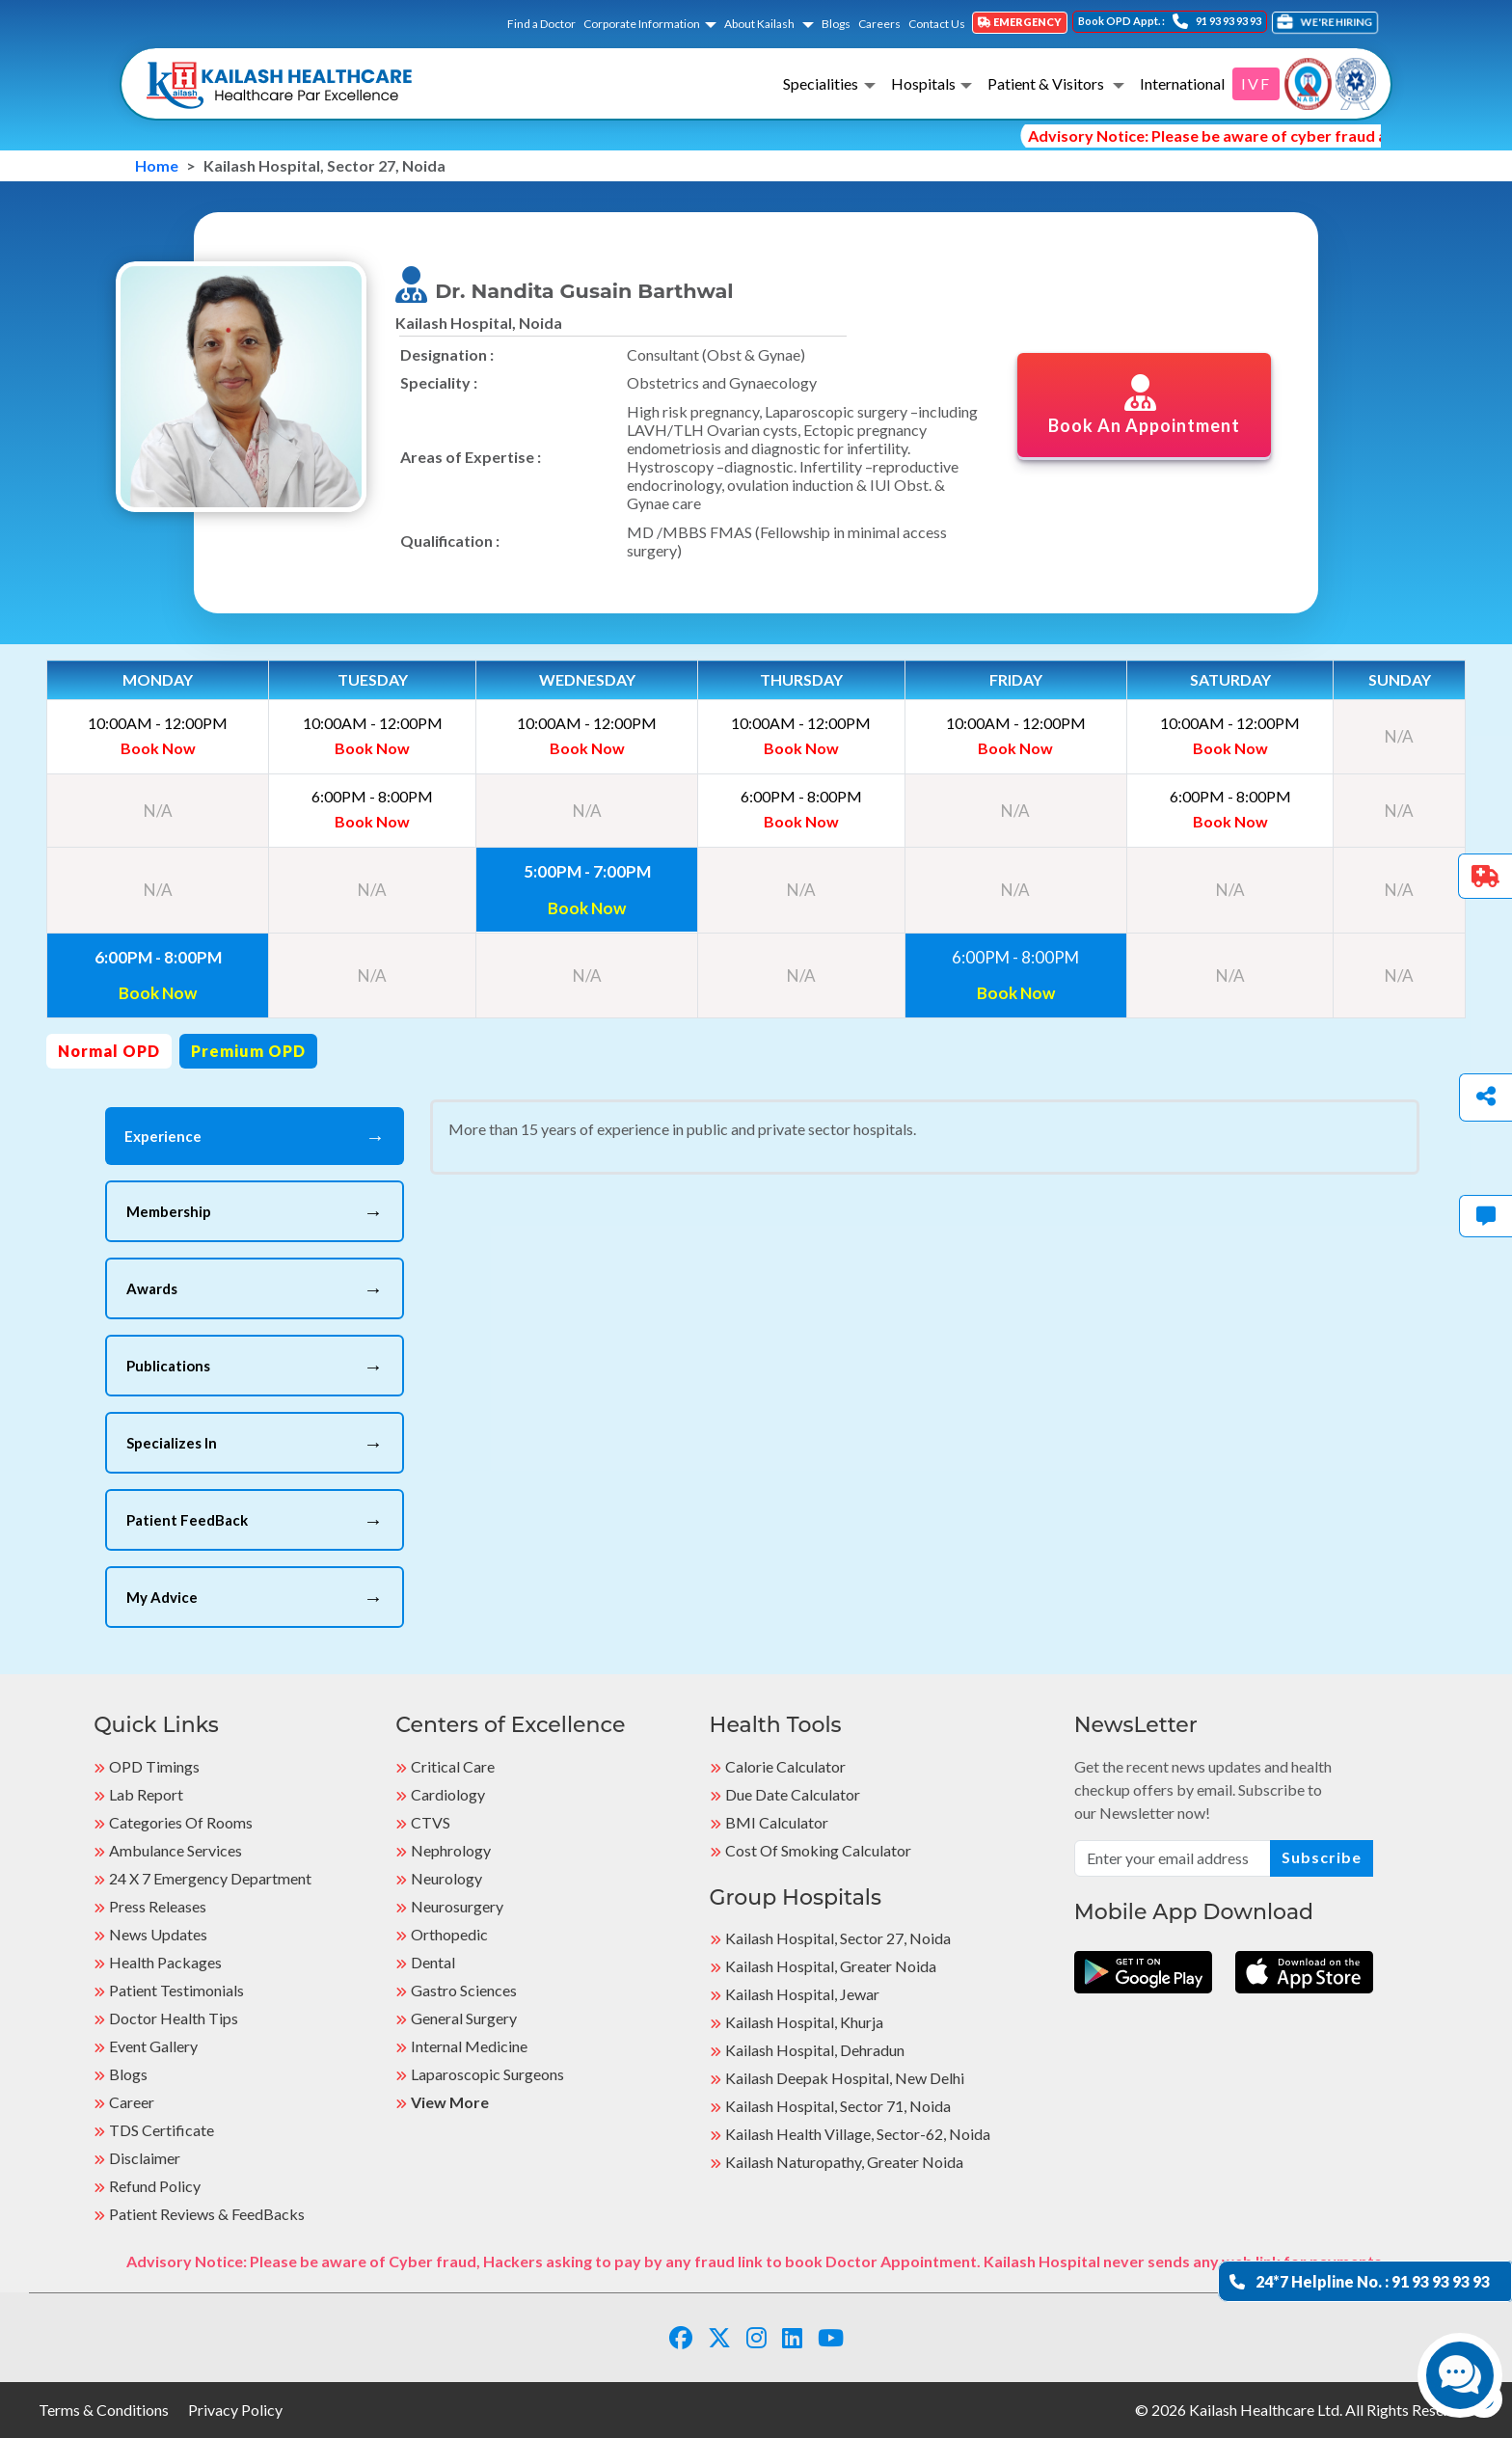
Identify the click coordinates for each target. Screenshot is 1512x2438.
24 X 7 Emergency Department (210, 1878)
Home (156, 165)
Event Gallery (153, 2046)
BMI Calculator (776, 1822)
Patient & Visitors (1047, 83)
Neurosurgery (457, 1906)
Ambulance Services (175, 1850)
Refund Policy (155, 2186)
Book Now (158, 748)
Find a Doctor (541, 23)
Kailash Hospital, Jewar (802, 1994)
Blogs (836, 23)
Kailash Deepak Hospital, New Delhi (844, 2078)
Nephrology (451, 1850)
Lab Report (146, 1794)
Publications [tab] (254, 1365)
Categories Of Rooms (181, 1822)
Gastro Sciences (464, 1990)
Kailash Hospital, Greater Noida (830, 1966)
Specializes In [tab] (254, 1442)
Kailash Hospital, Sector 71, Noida (838, 2106)
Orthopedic (449, 1934)
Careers (879, 23)
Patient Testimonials (176, 1990)
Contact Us (936, 23)
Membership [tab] (254, 1211)
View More (450, 2102)
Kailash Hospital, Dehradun (814, 2050)
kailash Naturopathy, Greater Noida (844, 2162)
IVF (1256, 83)
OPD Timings (154, 1766)
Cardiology (448, 1794)
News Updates (158, 1934)
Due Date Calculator (792, 1794)
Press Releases (157, 1906)
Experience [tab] (254, 1136)
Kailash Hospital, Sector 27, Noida (838, 1938)
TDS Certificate (161, 2130)
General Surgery (464, 2018)
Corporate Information (641, 23)
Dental (433, 1962)
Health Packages (165, 1962)
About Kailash (760, 23)
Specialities (820, 83)
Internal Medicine (469, 2046)
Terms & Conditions (104, 2409)
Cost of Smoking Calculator (818, 1850)
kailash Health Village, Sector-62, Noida (857, 2134)
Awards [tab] (254, 1288)
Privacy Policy (235, 2409)
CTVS (430, 1822)
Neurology (446, 1878)
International (1182, 83)
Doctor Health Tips (173, 2018)
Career (131, 2102)
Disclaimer (144, 2158)
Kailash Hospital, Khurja (804, 2022)
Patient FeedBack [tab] (254, 1519)
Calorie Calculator (785, 1766)
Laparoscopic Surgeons (487, 2074)
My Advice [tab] (254, 1597)
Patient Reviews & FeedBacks (207, 2214)
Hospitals (923, 83)
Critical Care (453, 1766)
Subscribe (1322, 1857)
